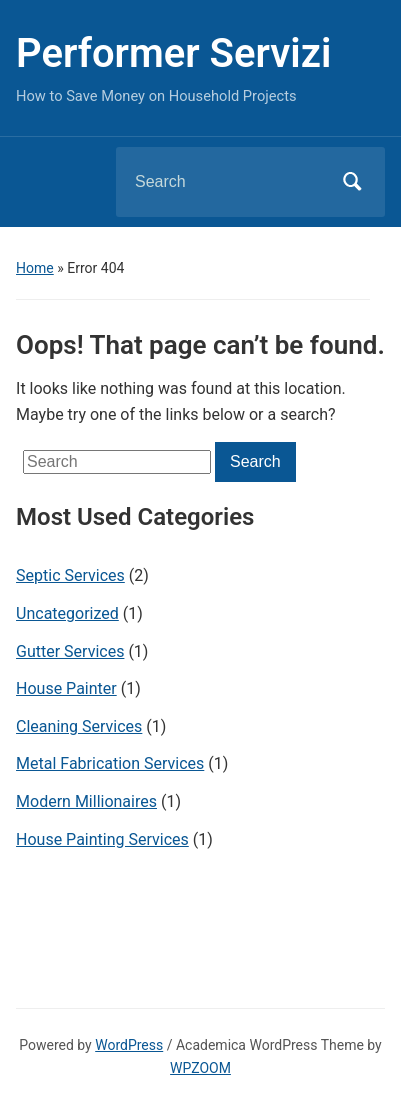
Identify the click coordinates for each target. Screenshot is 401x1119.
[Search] (225, 182)
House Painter (66, 688)
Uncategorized (67, 613)
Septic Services (70, 575)
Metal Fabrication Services (110, 763)
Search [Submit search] (353, 182)
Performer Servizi (173, 53)
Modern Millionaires (86, 801)
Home (35, 268)
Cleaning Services (79, 726)
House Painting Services (102, 839)
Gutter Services (70, 651)
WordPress (129, 1045)
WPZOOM (200, 1068)
